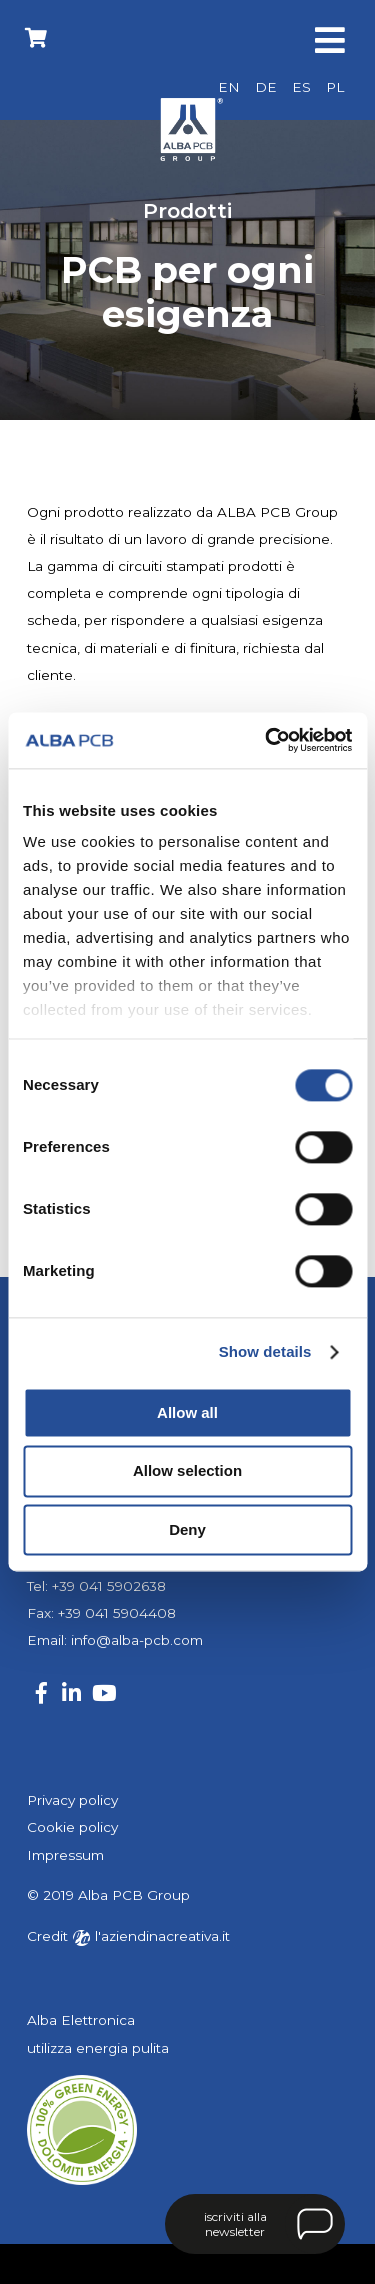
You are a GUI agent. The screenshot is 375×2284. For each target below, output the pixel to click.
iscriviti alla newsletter (235, 2224)
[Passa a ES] (301, 88)
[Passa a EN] (229, 88)
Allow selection (187, 1471)
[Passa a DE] (266, 88)
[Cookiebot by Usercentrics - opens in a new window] (267, 740)
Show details (265, 1351)
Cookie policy (72, 1827)
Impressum (65, 1855)
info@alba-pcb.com (137, 1640)
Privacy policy (72, 1800)
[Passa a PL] (335, 88)
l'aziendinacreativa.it (151, 1936)
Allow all (187, 1412)
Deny (187, 1529)
